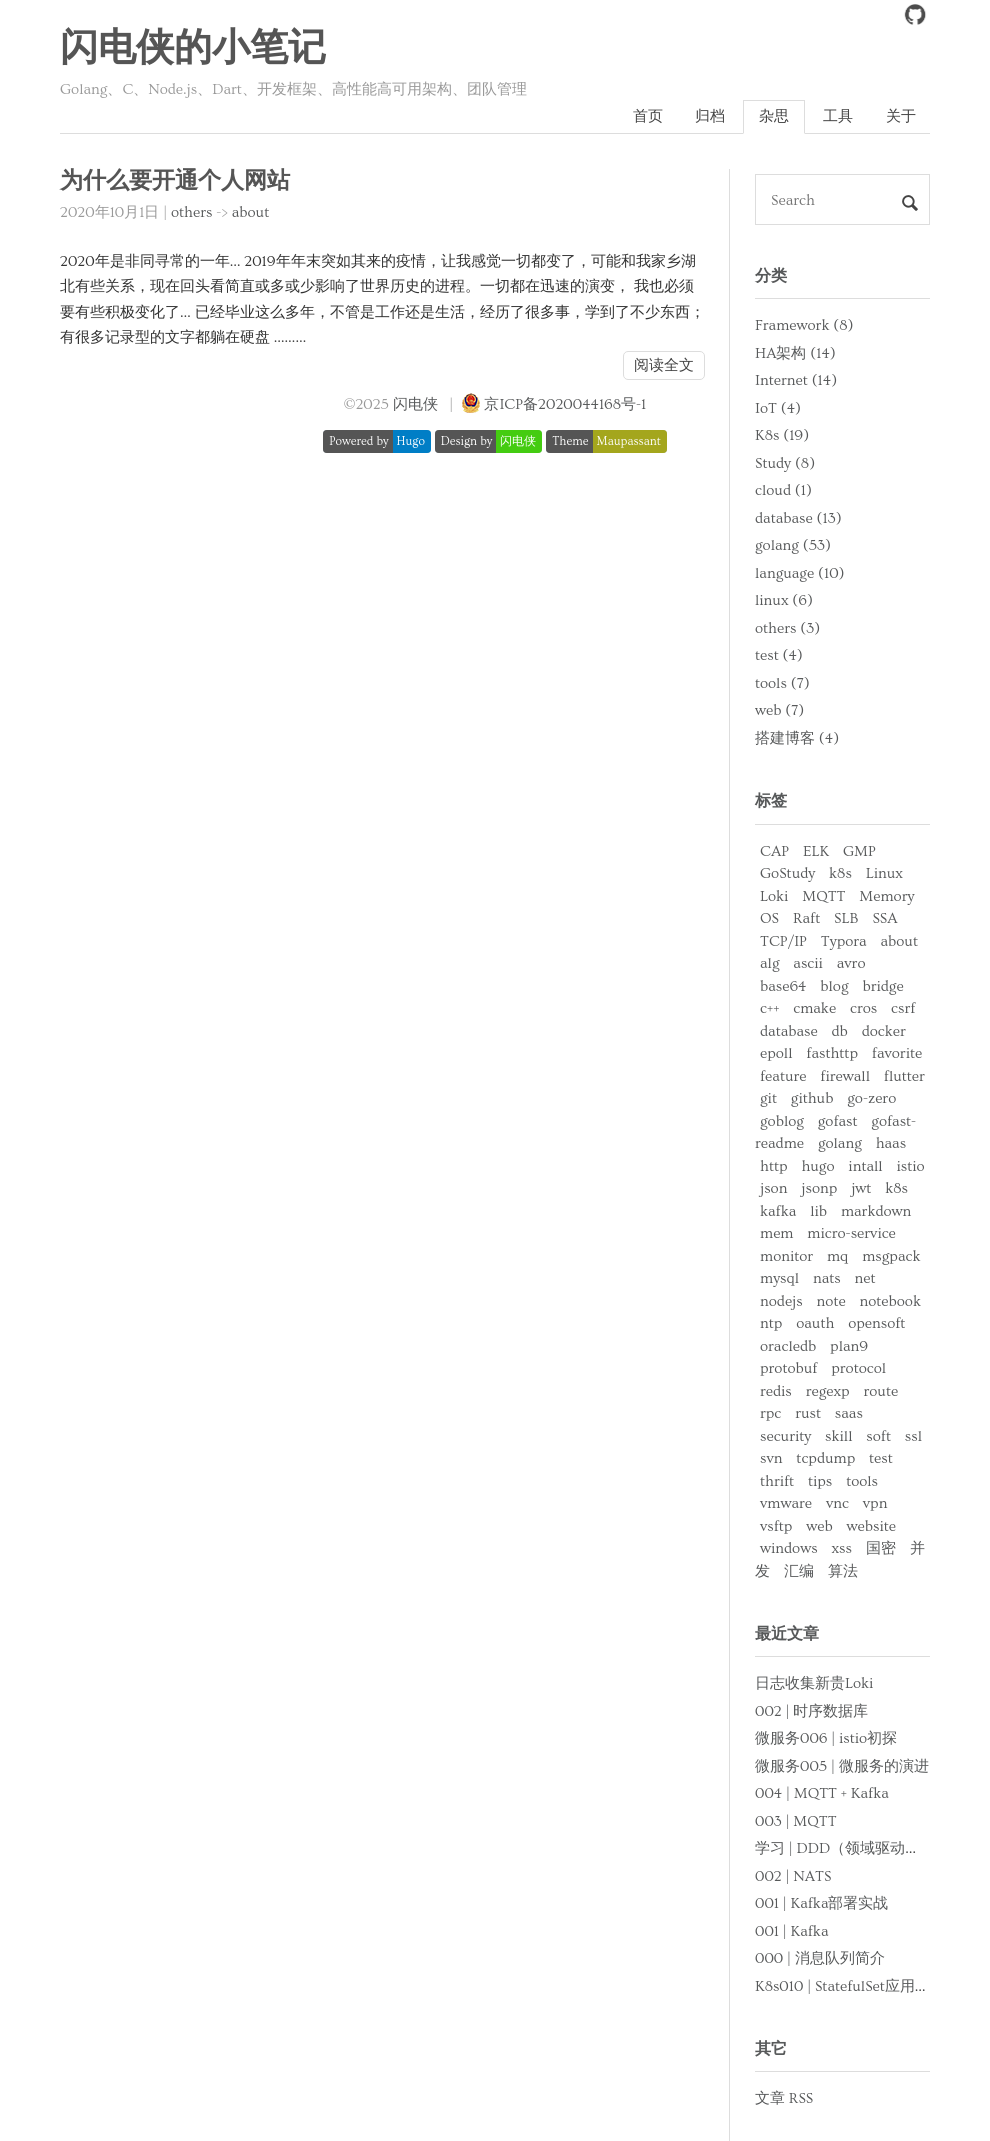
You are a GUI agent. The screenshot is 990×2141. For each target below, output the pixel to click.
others (191, 212)
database (789, 1031)
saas (849, 1413)
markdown (876, 1211)
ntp (771, 1323)
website (871, 1526)
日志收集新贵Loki (814, 1683)
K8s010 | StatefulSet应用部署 (850, 1986)
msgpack (891, 1256)
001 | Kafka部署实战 (821, 1903)
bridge (882, 986)
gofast (838, 1121)
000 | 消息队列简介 (820, 1958)
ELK (816, 851)
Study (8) (785, 463)
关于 (901, 116)
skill (838, 1436)
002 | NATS (793, 1876)
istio (911, 1166)
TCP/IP (783, 941)
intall (865, 1166)
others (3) (787, 628)
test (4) (779, 655)
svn (771, 1458)
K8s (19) (782, 435)
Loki (774, 896)
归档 (710, 116)
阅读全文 (664, 365)
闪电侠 (415, 404)
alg (770, 963)
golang (840, 1143)
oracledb (788, 1346)
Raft (806, 918)
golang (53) (793, 545)
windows (789, 1548)
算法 (843, 1571)
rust (808, 1413)
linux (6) (784, 600)
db (840, 1031)
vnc (837, 1503)
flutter (904, 1076)
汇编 (799, 1571)
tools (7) (782, 683)
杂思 (774, 116)
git (768, 1098)
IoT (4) (778, 408)
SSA (884, 918)
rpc (770, 1413)
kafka (778, 1211)
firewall (845, 1076)
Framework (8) (804, 325)
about (250, 212)
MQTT (823, 896)
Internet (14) (796, 380)
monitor (786, 1256)
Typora (844, 941)
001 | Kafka (791, 1931)
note (831, 1301)
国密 (881, 1548)
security (785, 1436)
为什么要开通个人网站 (175, 181)
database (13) (798, 518)
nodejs (781, 1301)
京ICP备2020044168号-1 (565, 404)
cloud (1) (783, 490)
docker (884, 1031)
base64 (783, 986)
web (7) (779, 710)
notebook (889, 1301)
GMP (859, 851)
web (819, 1526)
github (812, 1098)
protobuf (788, 1368)
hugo (817, 1166)
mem (777, 1233)
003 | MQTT (796, 1821)
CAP (774, 851)
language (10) (800, 573)
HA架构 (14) (795, 353)
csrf (903, 1008)
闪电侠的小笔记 (193, 49)
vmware (786, 1503)
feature (783, 1076)
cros (863, 1008)
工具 (838, 116)
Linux (884, 873)
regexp (828, 1391)
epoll (776, 1053)
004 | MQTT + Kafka (822, 1793)
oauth (815, 1323)
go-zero (871, 1098)
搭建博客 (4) (797, 738)
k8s (840, 873)
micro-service (851, 1233)
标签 (771, 801)
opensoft (876, 1323)
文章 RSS (784, 2098)
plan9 (849, 1346)
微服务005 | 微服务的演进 (842, 1766)
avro (851, 963)
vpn (875, 1503)
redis (776, 1391)
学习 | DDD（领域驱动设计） (852, 1848)
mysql (779, 1278)
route (881, 1391)
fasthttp (832, 1053)
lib (818, 1211)
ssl (913, 1436)
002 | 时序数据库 (811, 1711)
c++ (769, 1008)
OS (769, 918)
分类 (771, 276)
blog (834, 986)
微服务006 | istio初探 (826, 1738)
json (773, 1188)
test (881, 1458)
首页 (648, 116)
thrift (777, 1481)
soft (878, 1436)
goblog (782, 1121)
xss (841, 1548)
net (865, 1278)
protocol (858, 1368)
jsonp (819, 1188)
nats (827, 1278)
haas (891, 1143)
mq (837, 1256)
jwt (861, 1188)
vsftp (776, 1526)
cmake (814, 1008)
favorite (897, 1053)
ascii (808, 963)
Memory (886, 896)
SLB (846, 918)
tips (820, 1481)
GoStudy (787, 873)
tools (862, 1481)
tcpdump (825, 1458)
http (774, 1166)
